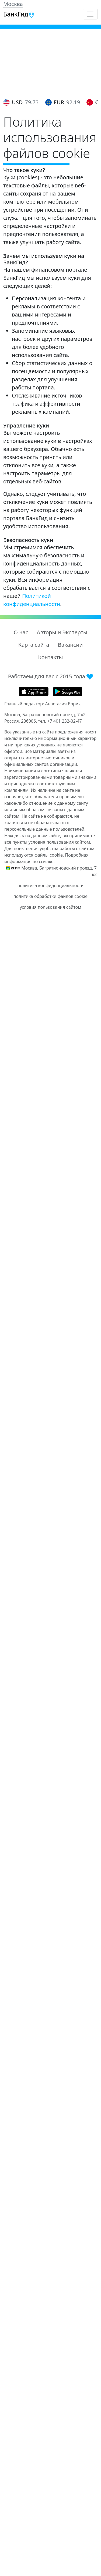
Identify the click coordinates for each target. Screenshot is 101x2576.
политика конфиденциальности (50, 885)
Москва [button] (13, 4)
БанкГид (19, 14)
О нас (21, 632)
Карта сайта (33, 644)
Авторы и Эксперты (62, 632)
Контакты (50, 657)
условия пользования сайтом (50, 907)
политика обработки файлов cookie (50, 896)
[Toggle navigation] (90, 14)
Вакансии (70, 644)
